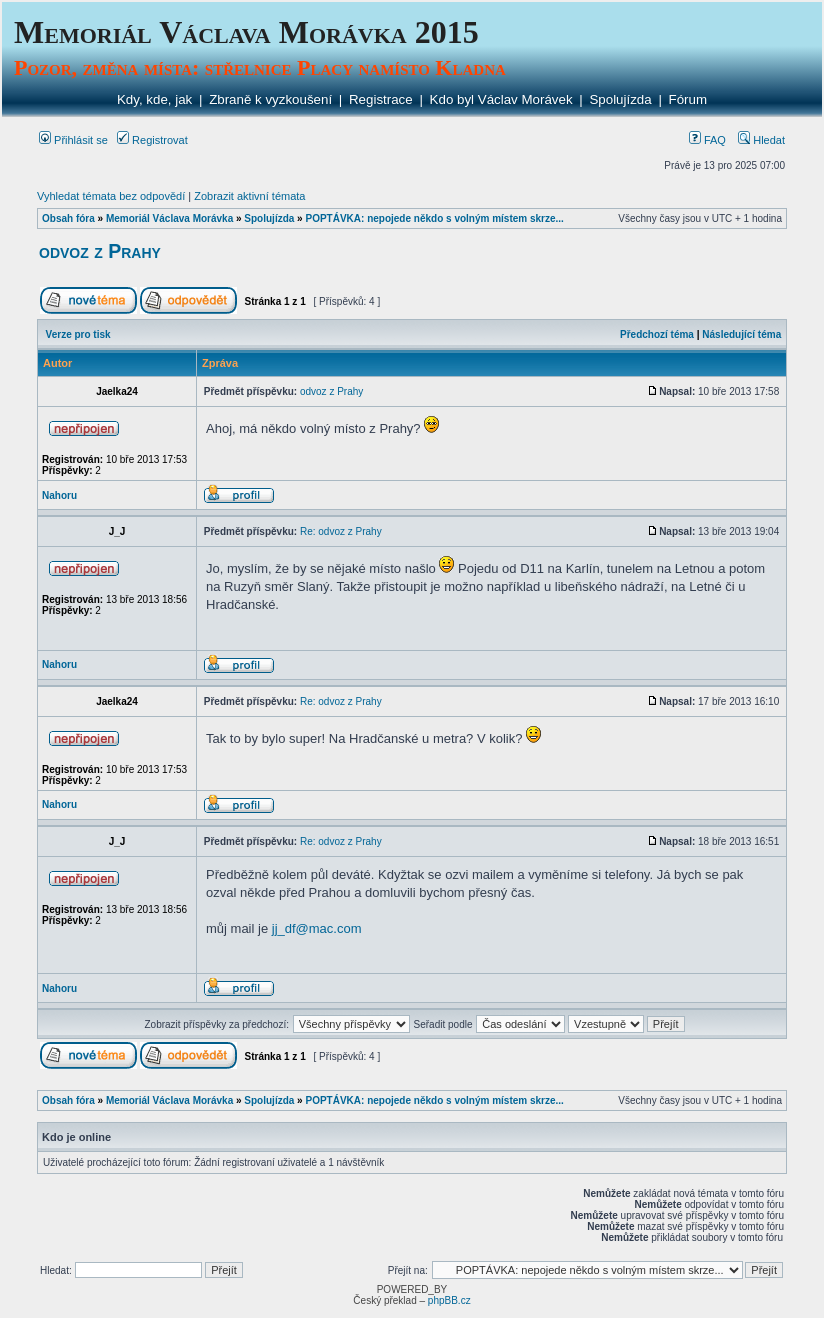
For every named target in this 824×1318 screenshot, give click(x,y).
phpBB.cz (449, 1300)
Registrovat (152, 140)
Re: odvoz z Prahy (341, 531)
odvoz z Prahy (100, 251)
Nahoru (59, 495)
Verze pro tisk (78, 334)
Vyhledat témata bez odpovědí (111, 196)
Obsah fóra (68, 218)
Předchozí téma (657, 334)
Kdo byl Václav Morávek (501, 99)
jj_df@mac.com (317, 928)
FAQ (707, 140)
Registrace (381, 99)
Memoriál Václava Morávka (169, 218)
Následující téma (741, 334)
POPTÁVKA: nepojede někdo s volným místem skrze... (434, 218)
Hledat (761, 140)
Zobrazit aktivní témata (249, 196)
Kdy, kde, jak (154, 99)
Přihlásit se (73, 140)
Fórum (688, 99)
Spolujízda (620, 99)
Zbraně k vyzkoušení (270, 99)
